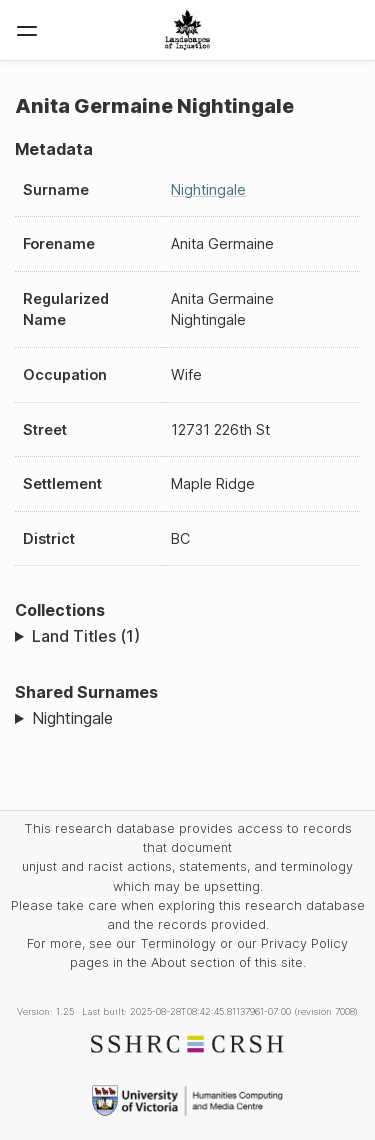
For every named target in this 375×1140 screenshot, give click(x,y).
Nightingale (208, 189)
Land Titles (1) (86, 636)
